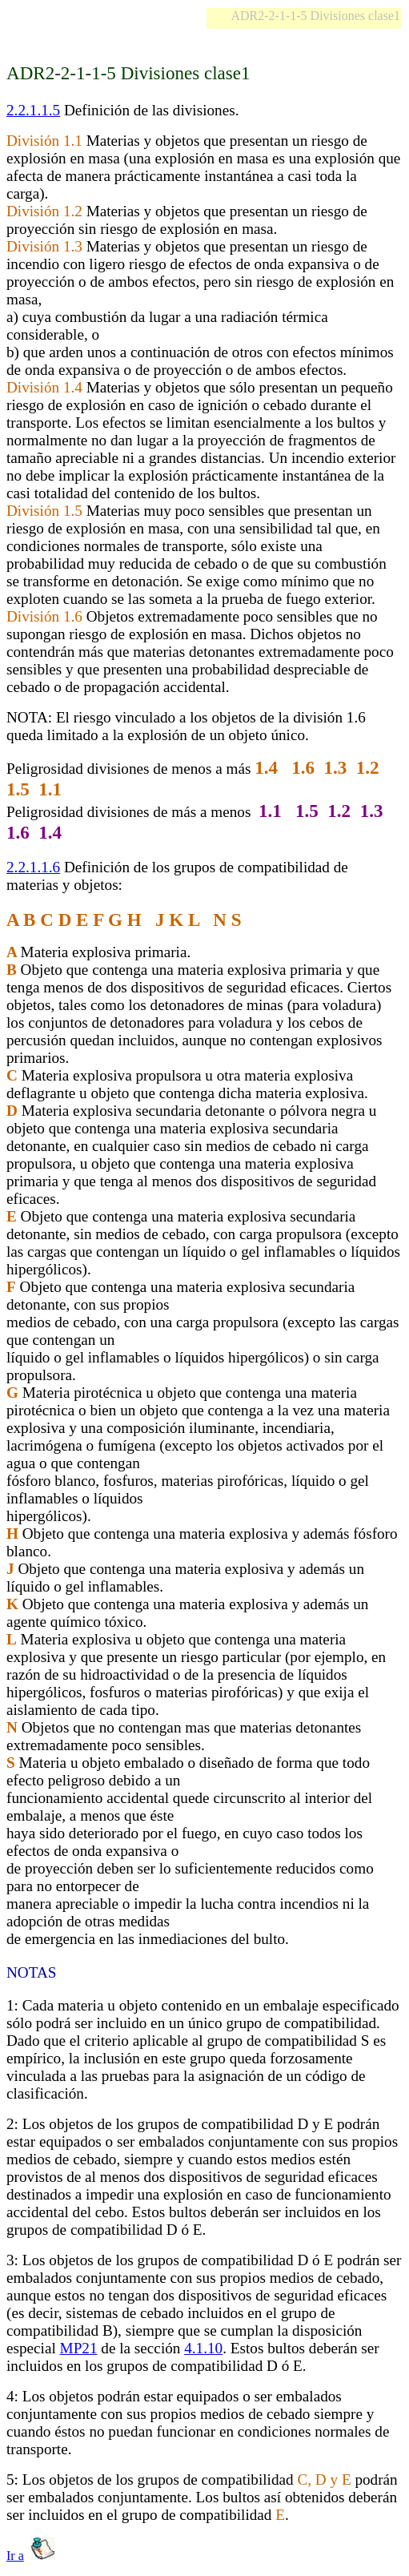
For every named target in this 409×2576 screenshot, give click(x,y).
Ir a (15, 2555)
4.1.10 (203, 2348)
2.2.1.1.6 (33, 867)
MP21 (79, 2348)
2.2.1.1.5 (33, 110)
